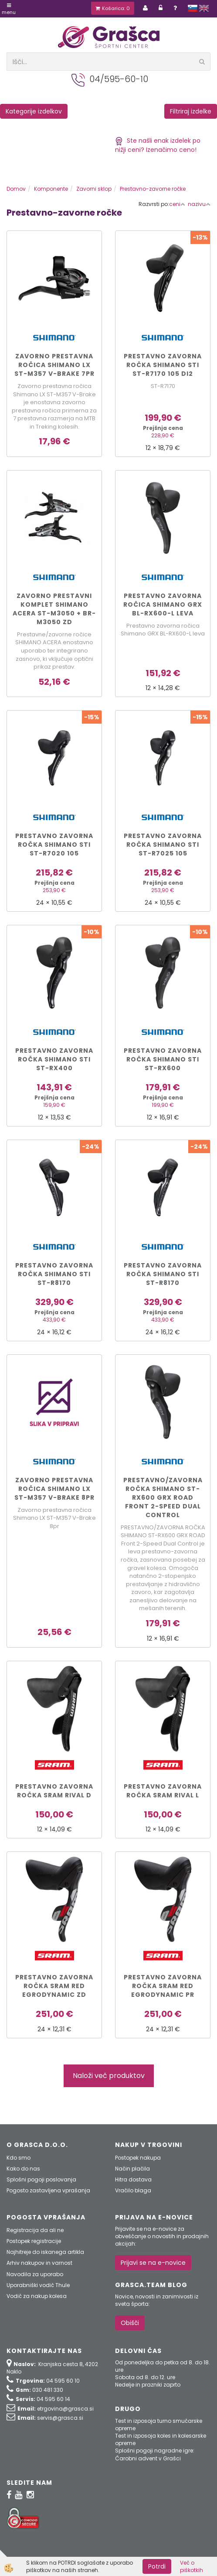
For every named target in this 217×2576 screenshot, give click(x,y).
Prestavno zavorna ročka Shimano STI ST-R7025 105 (163, 844)
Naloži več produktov (109, 2076)
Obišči (130, 2322)
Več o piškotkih (191, 2566)
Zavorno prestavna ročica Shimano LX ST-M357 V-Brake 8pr (54, 1489)
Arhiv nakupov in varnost (39, 2263)
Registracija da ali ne (35, 2230)
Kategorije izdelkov (34, 111)
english (204, 8)
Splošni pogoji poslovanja (41, 2179)
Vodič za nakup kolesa (37, 2296)
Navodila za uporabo (35, 2274)
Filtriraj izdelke (190, 111)
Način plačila (132, 2168)
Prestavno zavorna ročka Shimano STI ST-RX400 (54, 1059)
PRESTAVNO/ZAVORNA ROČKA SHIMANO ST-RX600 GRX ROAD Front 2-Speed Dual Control (163, 1497)
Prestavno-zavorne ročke (153, 188)
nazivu (199, 204)
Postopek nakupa (138, 2157)
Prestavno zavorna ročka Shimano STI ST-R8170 (54, 1274)
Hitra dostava (133, 2179)
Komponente (51, 188)
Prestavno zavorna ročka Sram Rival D (54, 1791)
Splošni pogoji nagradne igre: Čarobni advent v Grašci (154, 2454)
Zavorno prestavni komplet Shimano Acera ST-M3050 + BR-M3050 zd (54, 608)
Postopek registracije (34, 2241)
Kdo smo (19, 2157)
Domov (16, 188)
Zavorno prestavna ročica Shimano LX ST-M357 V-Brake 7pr (54, 365)
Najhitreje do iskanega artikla (45, 2252)
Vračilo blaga (133, 2190)
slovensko (192, 8)
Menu (9, 9)
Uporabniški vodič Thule (38, 2285)
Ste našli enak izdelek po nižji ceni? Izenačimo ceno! (157, 145)
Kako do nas (23, 2168)
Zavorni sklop (94, 188)
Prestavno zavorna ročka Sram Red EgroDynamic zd (54, 1986)
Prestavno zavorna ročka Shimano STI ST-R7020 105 (54, 844)
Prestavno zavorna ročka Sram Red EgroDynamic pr (163, 1986)
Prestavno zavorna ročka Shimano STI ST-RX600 (163, 1059)
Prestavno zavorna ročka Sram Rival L (163, 1791)
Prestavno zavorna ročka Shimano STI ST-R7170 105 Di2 (163, 365)
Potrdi (157, 2566)
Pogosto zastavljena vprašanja (48, 2190)
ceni (177, 204)
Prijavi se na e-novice (153, 2262)
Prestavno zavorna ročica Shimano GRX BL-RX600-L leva (162, 604)
